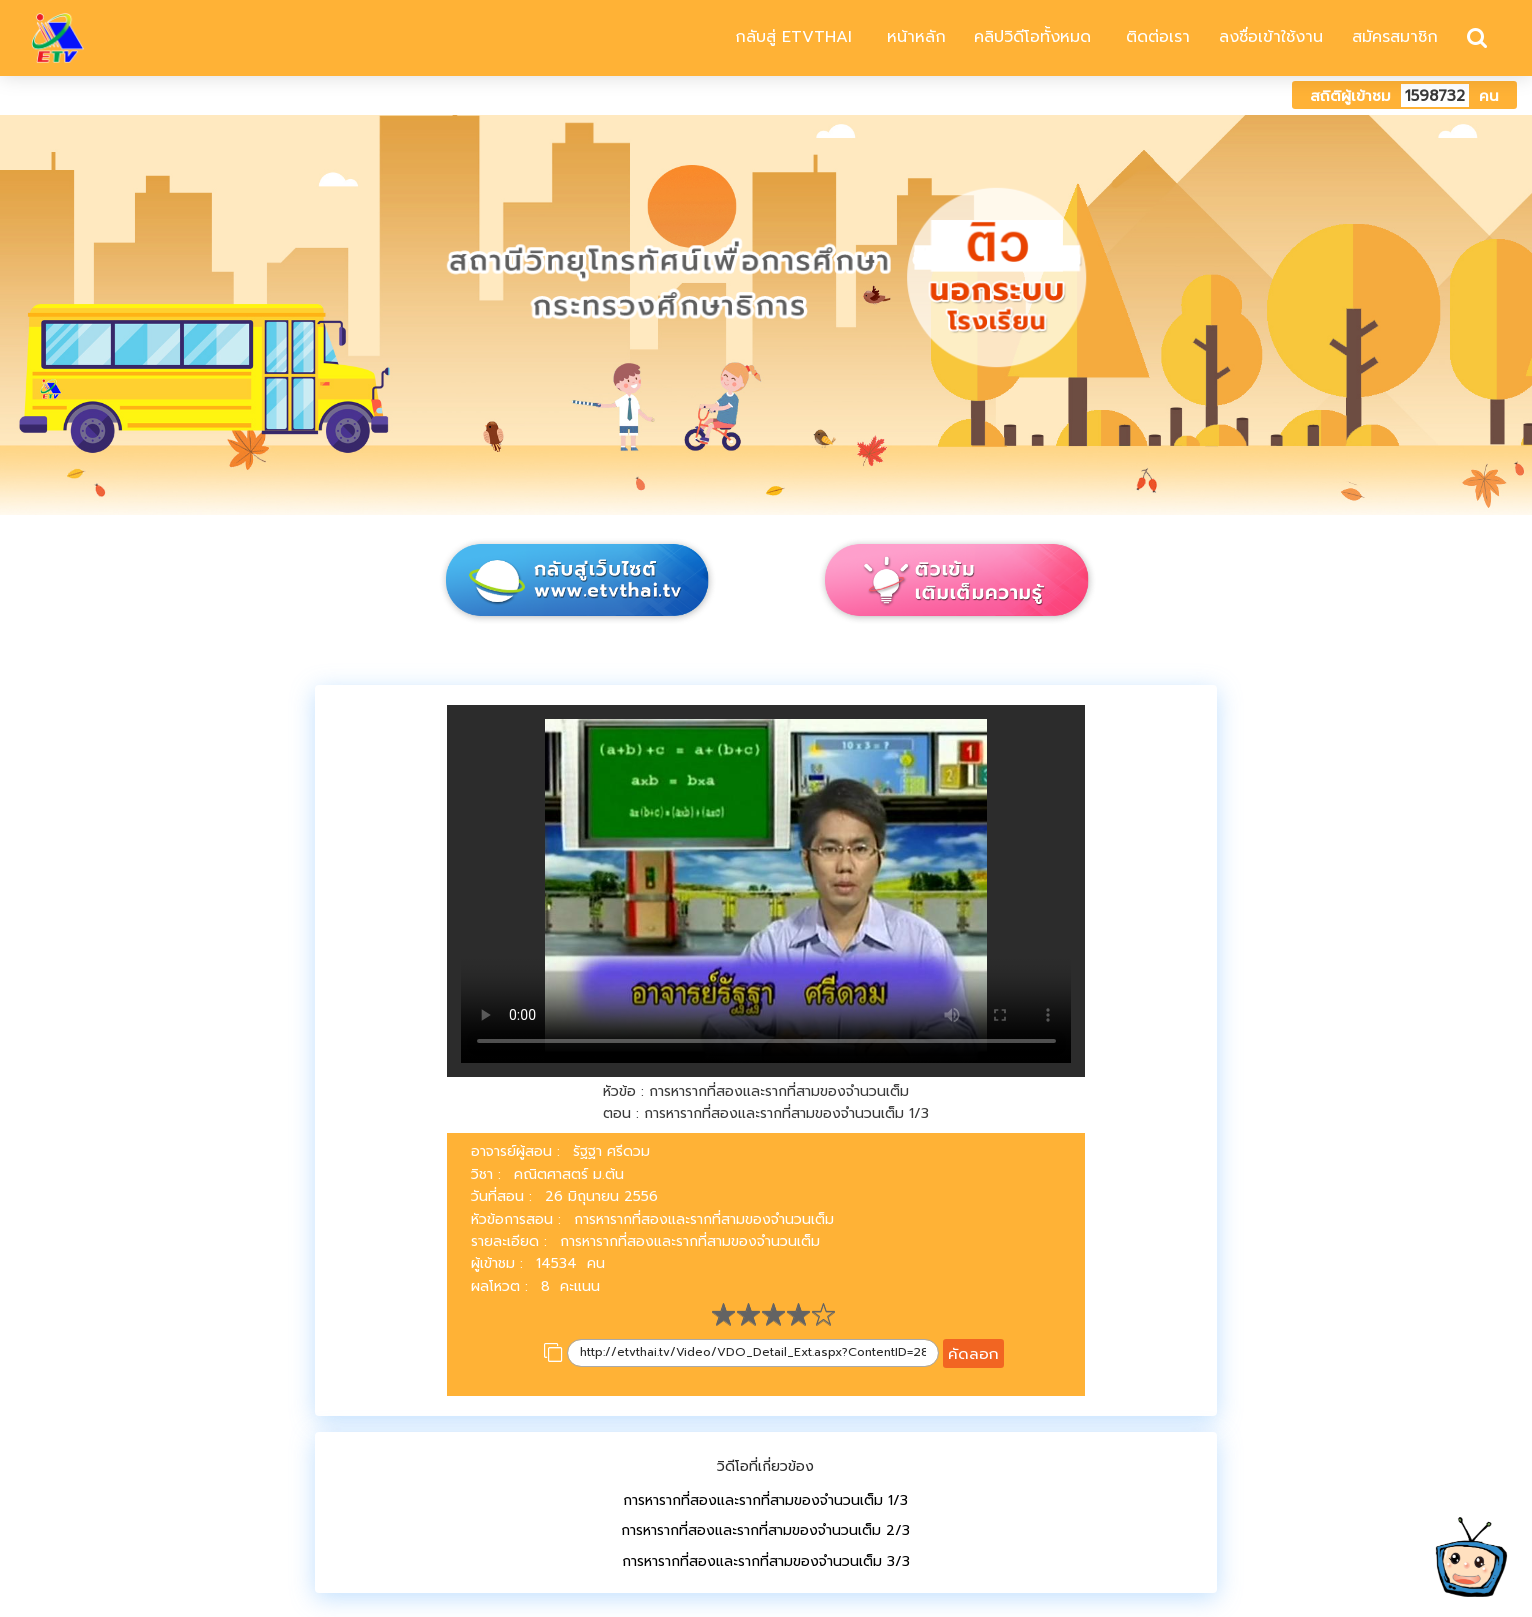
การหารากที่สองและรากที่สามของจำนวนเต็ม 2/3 (765, 1530)
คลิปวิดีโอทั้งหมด (1032, 37)
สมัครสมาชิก (1395, 37)
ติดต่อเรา (1155, 37)
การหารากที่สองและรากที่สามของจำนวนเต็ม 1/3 (765, 1500)
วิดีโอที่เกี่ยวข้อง (765, 1466)
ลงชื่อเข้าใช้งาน (1271, 37)
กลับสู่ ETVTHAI (790, 37)
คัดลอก (973, 1353)
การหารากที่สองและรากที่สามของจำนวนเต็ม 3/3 (766, 1561)
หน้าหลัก (913, 37)
